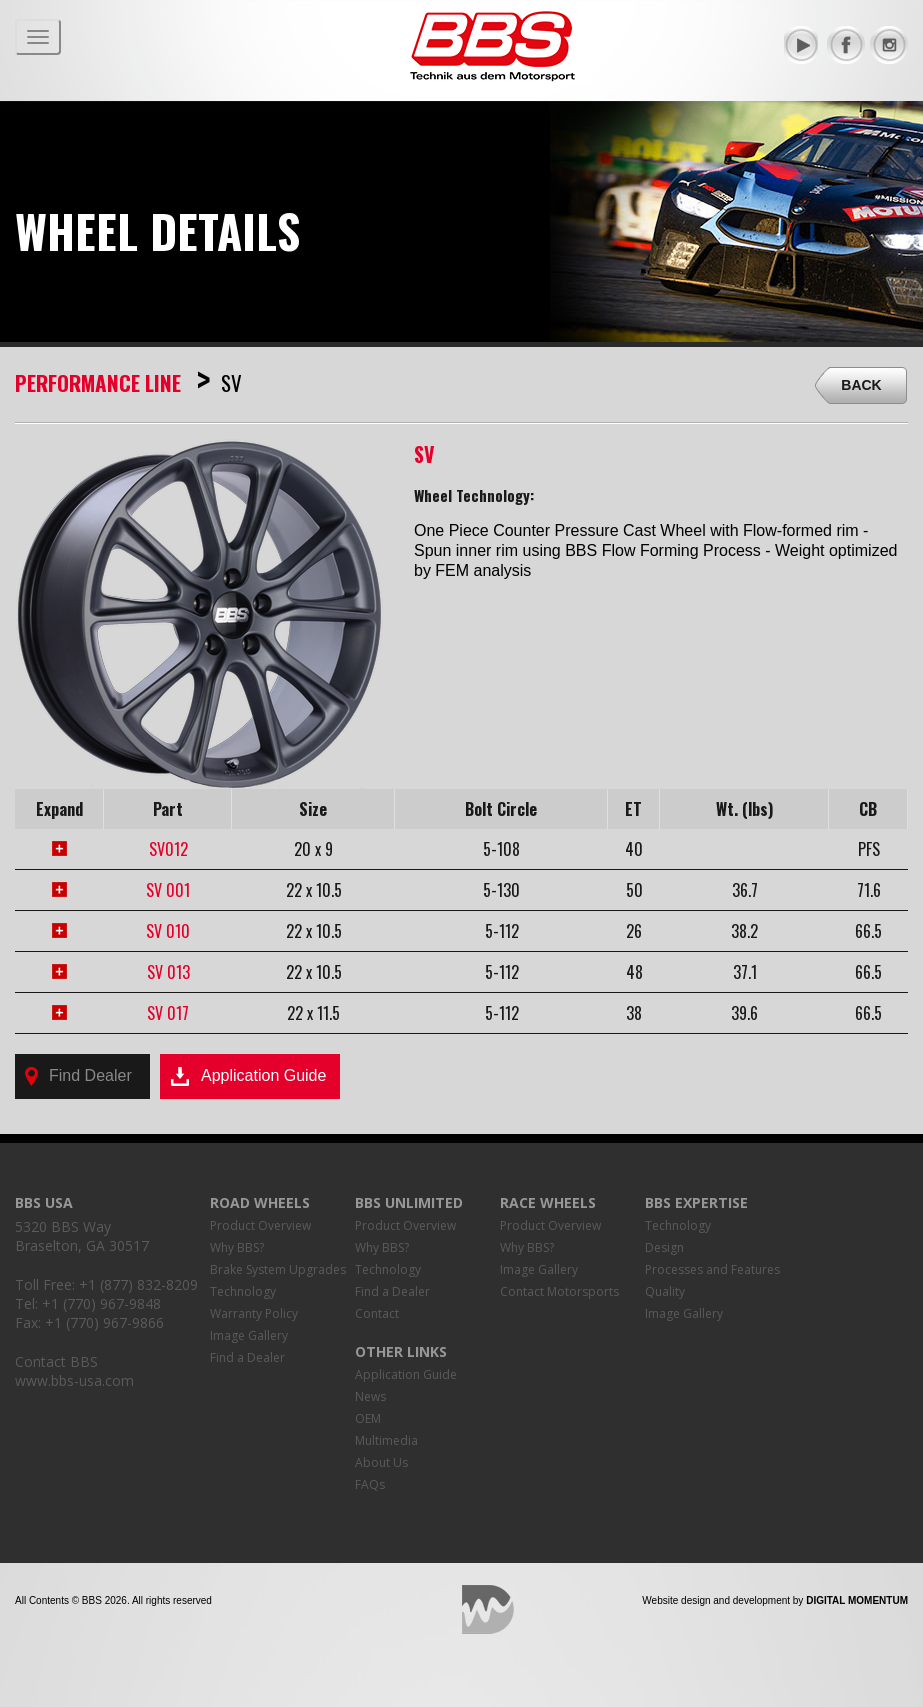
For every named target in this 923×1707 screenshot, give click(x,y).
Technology (243, 1291)
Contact (377, 1313)
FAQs (370, 1484)
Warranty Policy (254, 1313)
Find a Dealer (247, 1357)
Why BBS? (237, 1247)
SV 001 (168, 890)
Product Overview (260, 1225)
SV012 (168, 849)
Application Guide (248, 1077)
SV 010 (168, 931)
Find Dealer (78, 1076)
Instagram (889, 45)
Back (861, 385)
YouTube (803, 45)
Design (664, 1247)
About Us (381, 1462)
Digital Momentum (488, 1609)
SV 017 (168, 1013)
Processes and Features (712, 1269)
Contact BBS (56, 1361)
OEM (368, 1418)
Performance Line (98, 382)
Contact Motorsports (559, 1291)
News (370, 1396)
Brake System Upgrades (278, 1269)
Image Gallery (249, 1335)
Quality (665, 1291)
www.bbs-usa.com (74, 1380)
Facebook (846, 45)
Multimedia (386, 1440)
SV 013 (168, 972)
